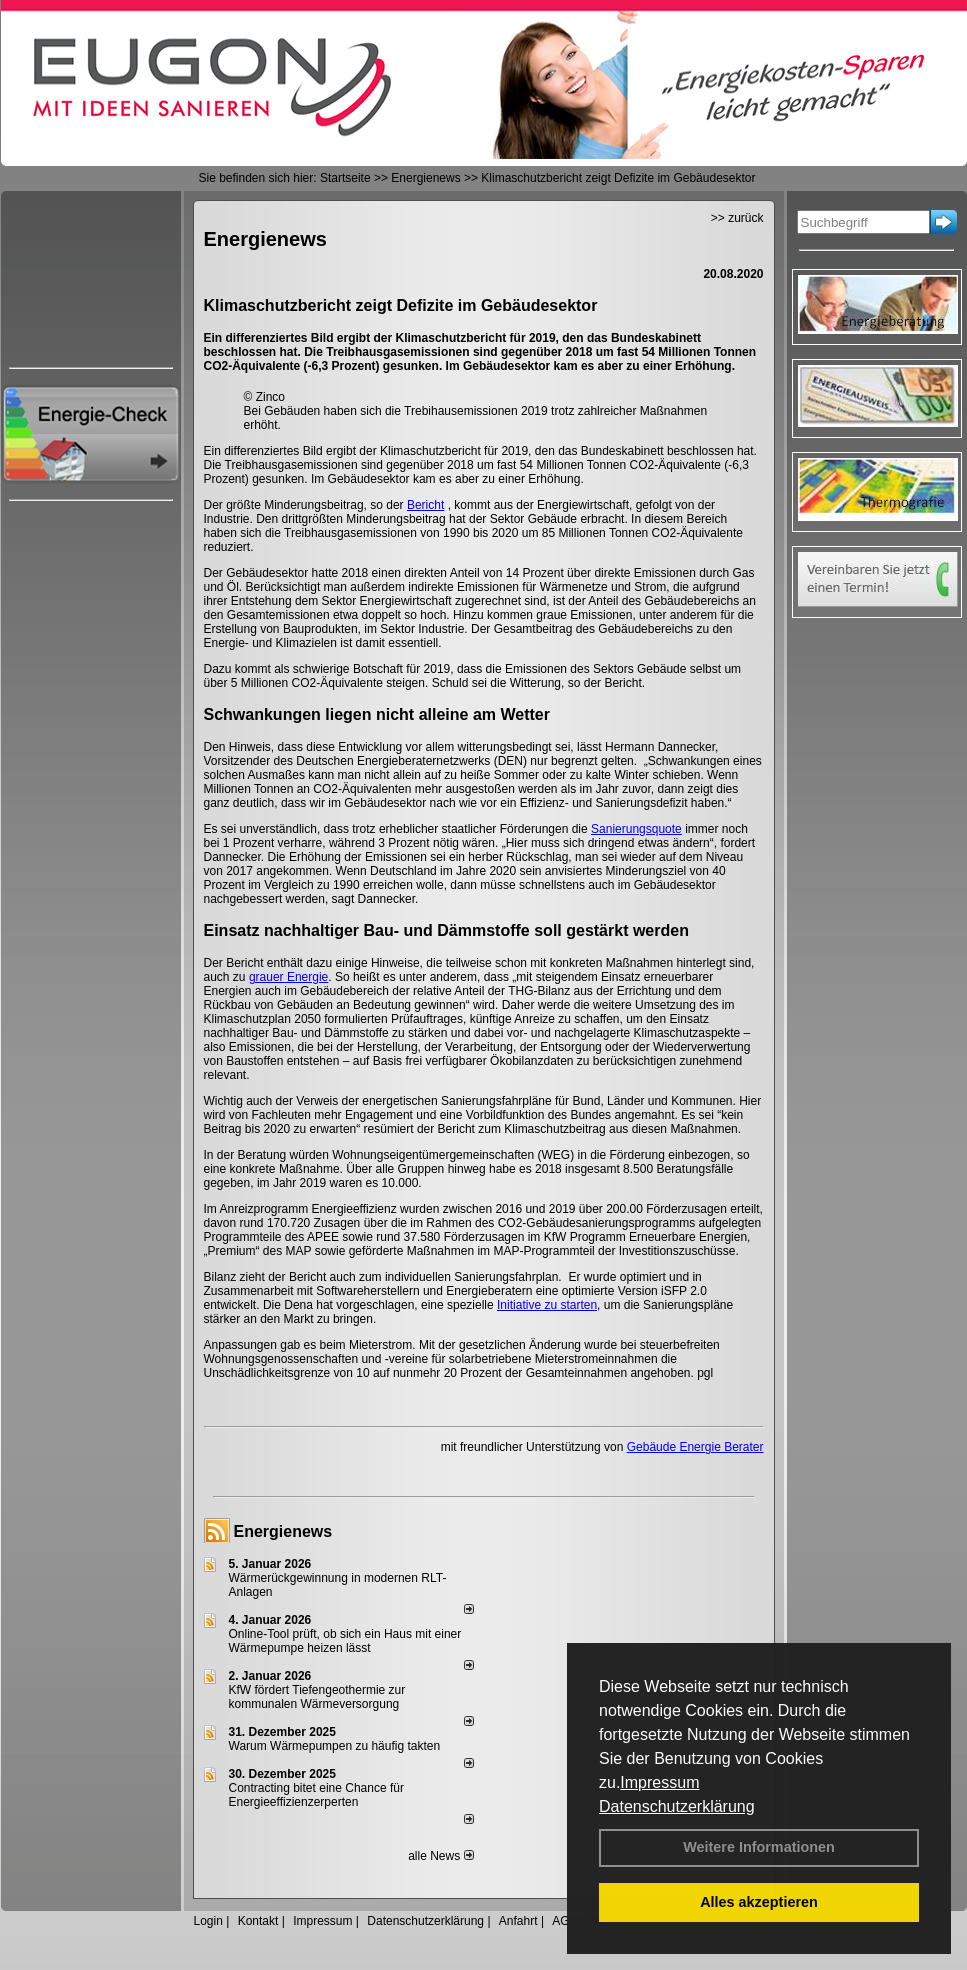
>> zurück (737, 218)
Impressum (659, 1782)
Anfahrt (518, 1921)
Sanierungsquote (636, 829)
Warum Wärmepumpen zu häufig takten (335, 1746)
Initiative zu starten (547, 1305)
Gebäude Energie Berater (695, 1447)
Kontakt (258, 1921)
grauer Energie (288, 977)
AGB (564, 1921)
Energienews (283, 1531)
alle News (440, 1856)
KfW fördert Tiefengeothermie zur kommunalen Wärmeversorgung (317, 1697)
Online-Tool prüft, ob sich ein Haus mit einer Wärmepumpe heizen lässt (345, 1641)
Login (208, 1921)
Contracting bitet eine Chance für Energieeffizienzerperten (316, 1795)
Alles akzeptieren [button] (759, 1902)
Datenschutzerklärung (677, 1806)
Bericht (425, 505)
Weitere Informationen (759, 1847)
